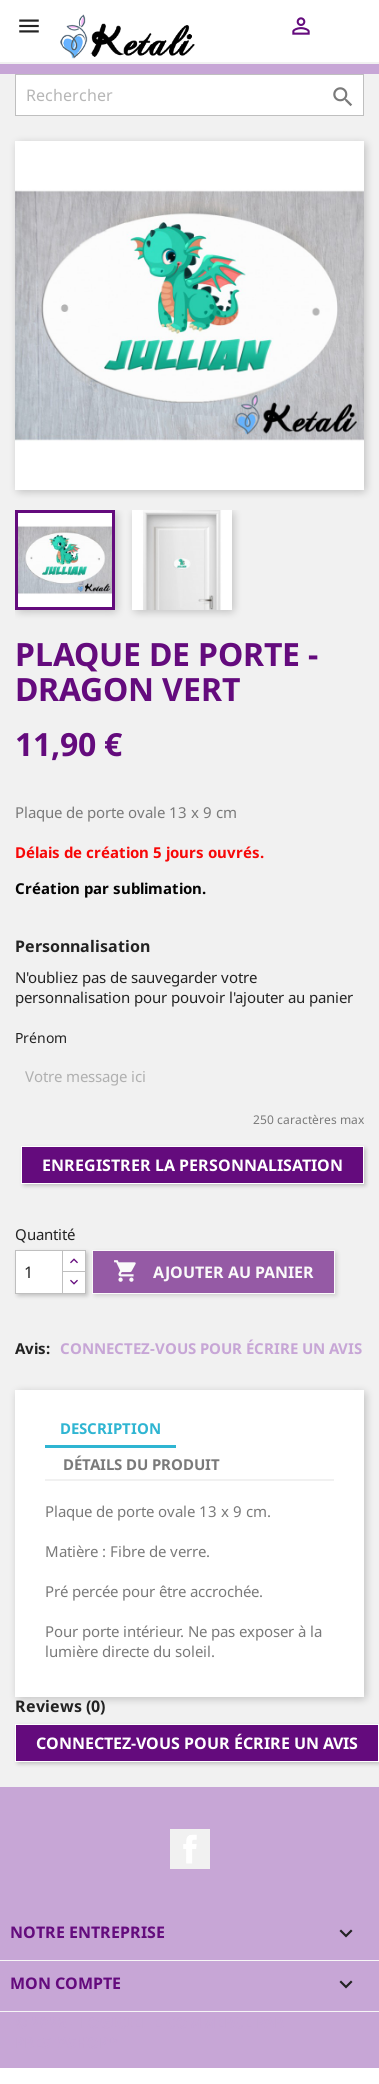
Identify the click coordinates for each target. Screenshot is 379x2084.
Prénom (41, 1037)
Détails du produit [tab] (141, 1464)
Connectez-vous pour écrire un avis (211, 1348)
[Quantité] (39, 1272)
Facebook (190, 1849)
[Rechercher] (189, 95)
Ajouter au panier (213, 1272)
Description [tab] (110, 1428)
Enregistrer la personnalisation (192, 1165)
